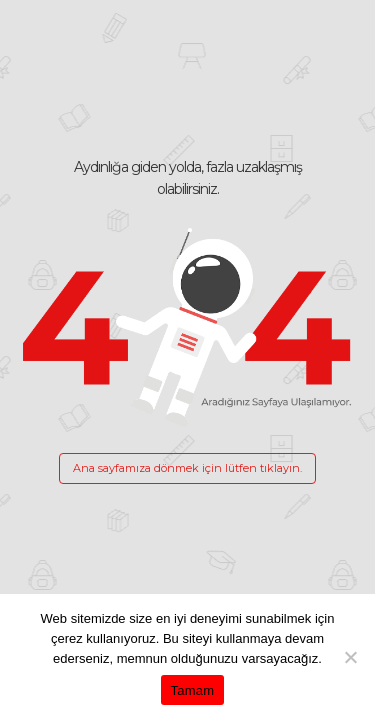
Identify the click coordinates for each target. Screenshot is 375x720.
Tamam (193, 690)
